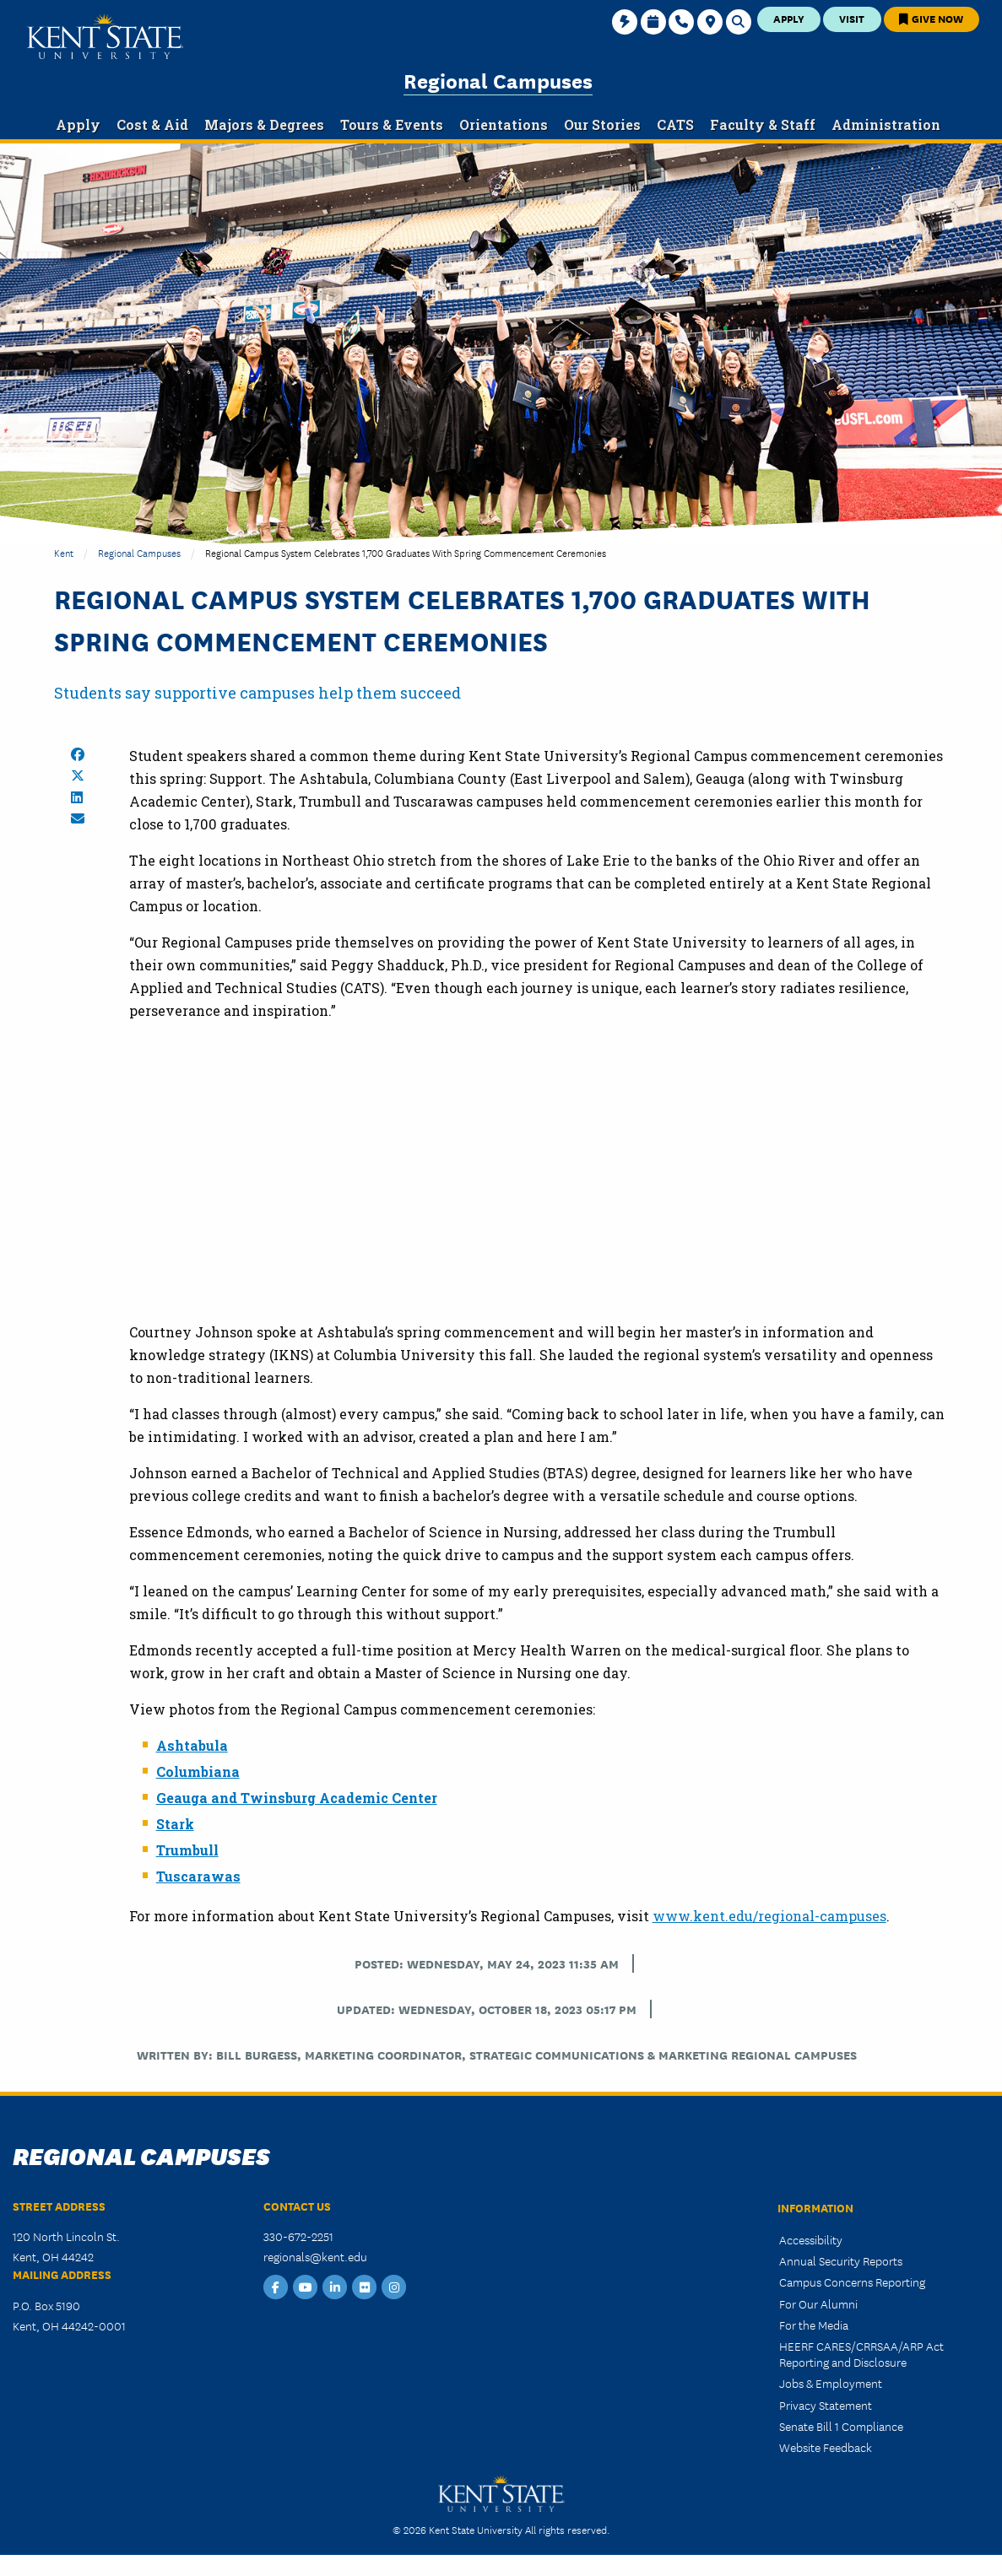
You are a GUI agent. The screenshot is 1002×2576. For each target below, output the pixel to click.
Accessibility (810, 2239)
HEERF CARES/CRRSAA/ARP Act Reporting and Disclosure (861, 2353)
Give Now (931, 18)
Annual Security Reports (840, 2260)
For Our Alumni (818, 2303)
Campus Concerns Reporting (852, 2281)
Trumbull (187, 1850)
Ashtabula (192, 1745)
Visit (851, 18)
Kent (63, 552)
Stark (175, 1824)
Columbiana (198, 1771)
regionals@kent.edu (315, 2256)
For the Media (813, 2324)
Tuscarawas (198, 1876)
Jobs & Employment (830, 2382)
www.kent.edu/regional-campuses (769, 1916)
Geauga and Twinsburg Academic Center (296, 1797)
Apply (788, 18)
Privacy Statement (825, 2404)
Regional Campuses (498, 80)
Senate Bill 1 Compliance (841, 2426)
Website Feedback (825, 2447)
